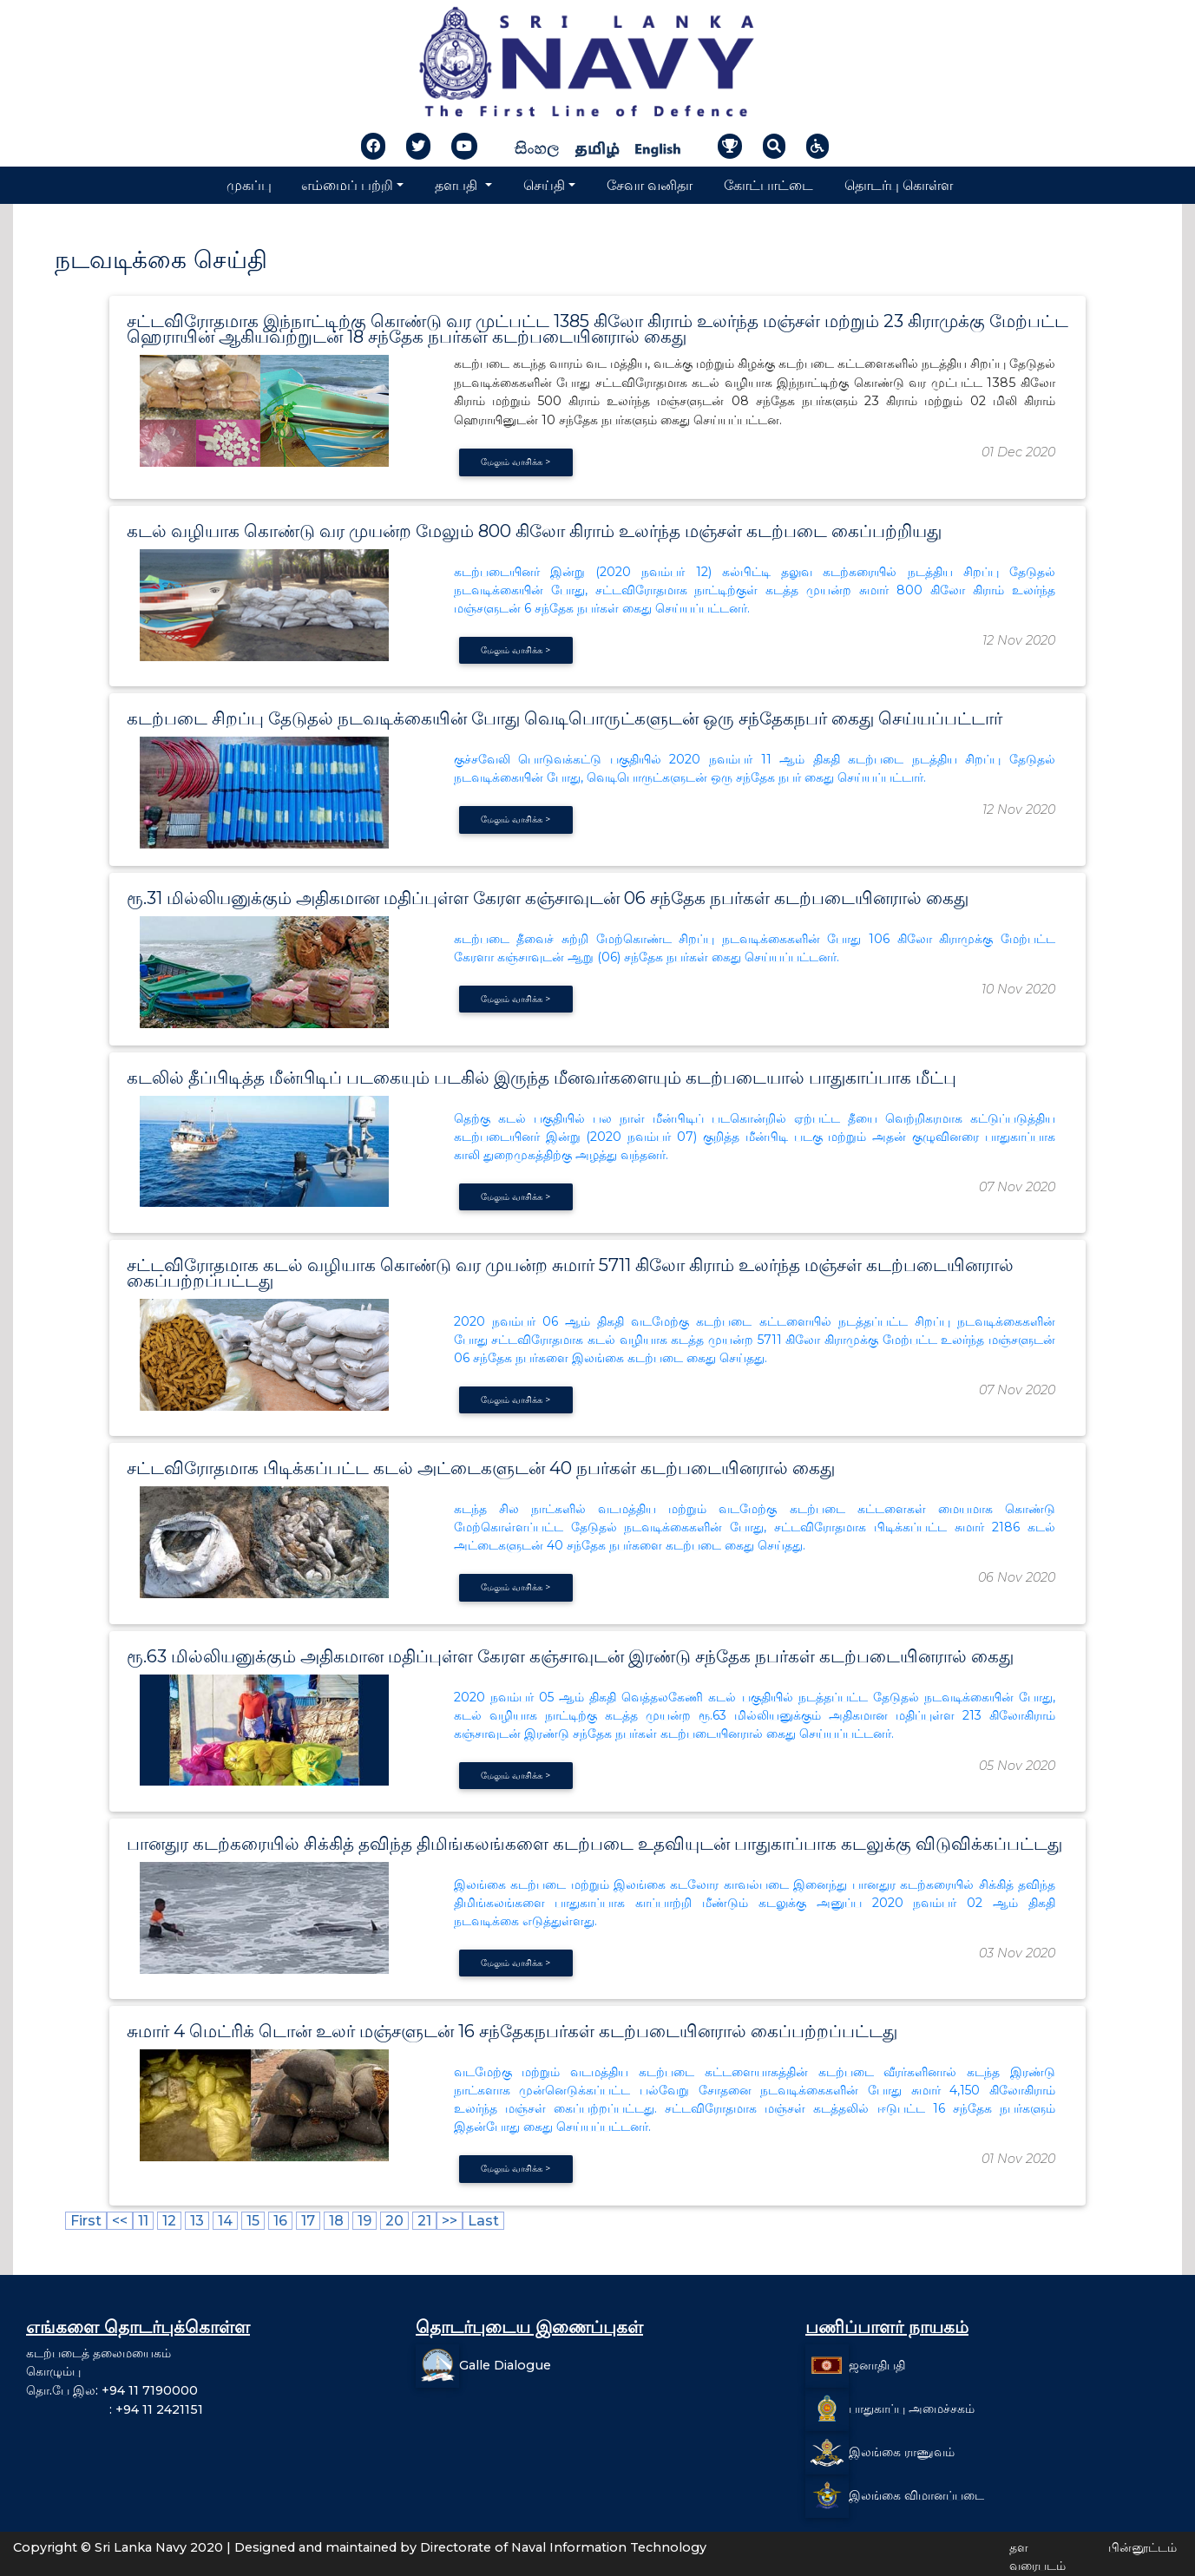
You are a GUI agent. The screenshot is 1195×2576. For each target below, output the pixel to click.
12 (169, 2220)
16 (280, 2220)
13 (197, 2220)
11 (143, 2220)
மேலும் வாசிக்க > (515, 462)
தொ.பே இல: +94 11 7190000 (112, 2390)
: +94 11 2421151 (114, 2409)
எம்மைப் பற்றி (347, 185)
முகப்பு (249, 185)
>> (449, 2220)
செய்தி (544, 185)
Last (483, 2220)
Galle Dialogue (505, 2365)
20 (394, 2220)
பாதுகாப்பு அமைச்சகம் (912, 2408)
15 (252, 2220)
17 (308, 2220)
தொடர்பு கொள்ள (898, 185)
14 (225, 2220)
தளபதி (458, 185)
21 (424, 2220)
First (86, 2220)
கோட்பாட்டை (768, 185)
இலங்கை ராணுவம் (902, 2452)
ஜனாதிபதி (877, 2365)
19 (364, 2220)
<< (120, 2220)
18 (336, 2220)
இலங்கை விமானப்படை (916, 2495)
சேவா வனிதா (650, 185)
